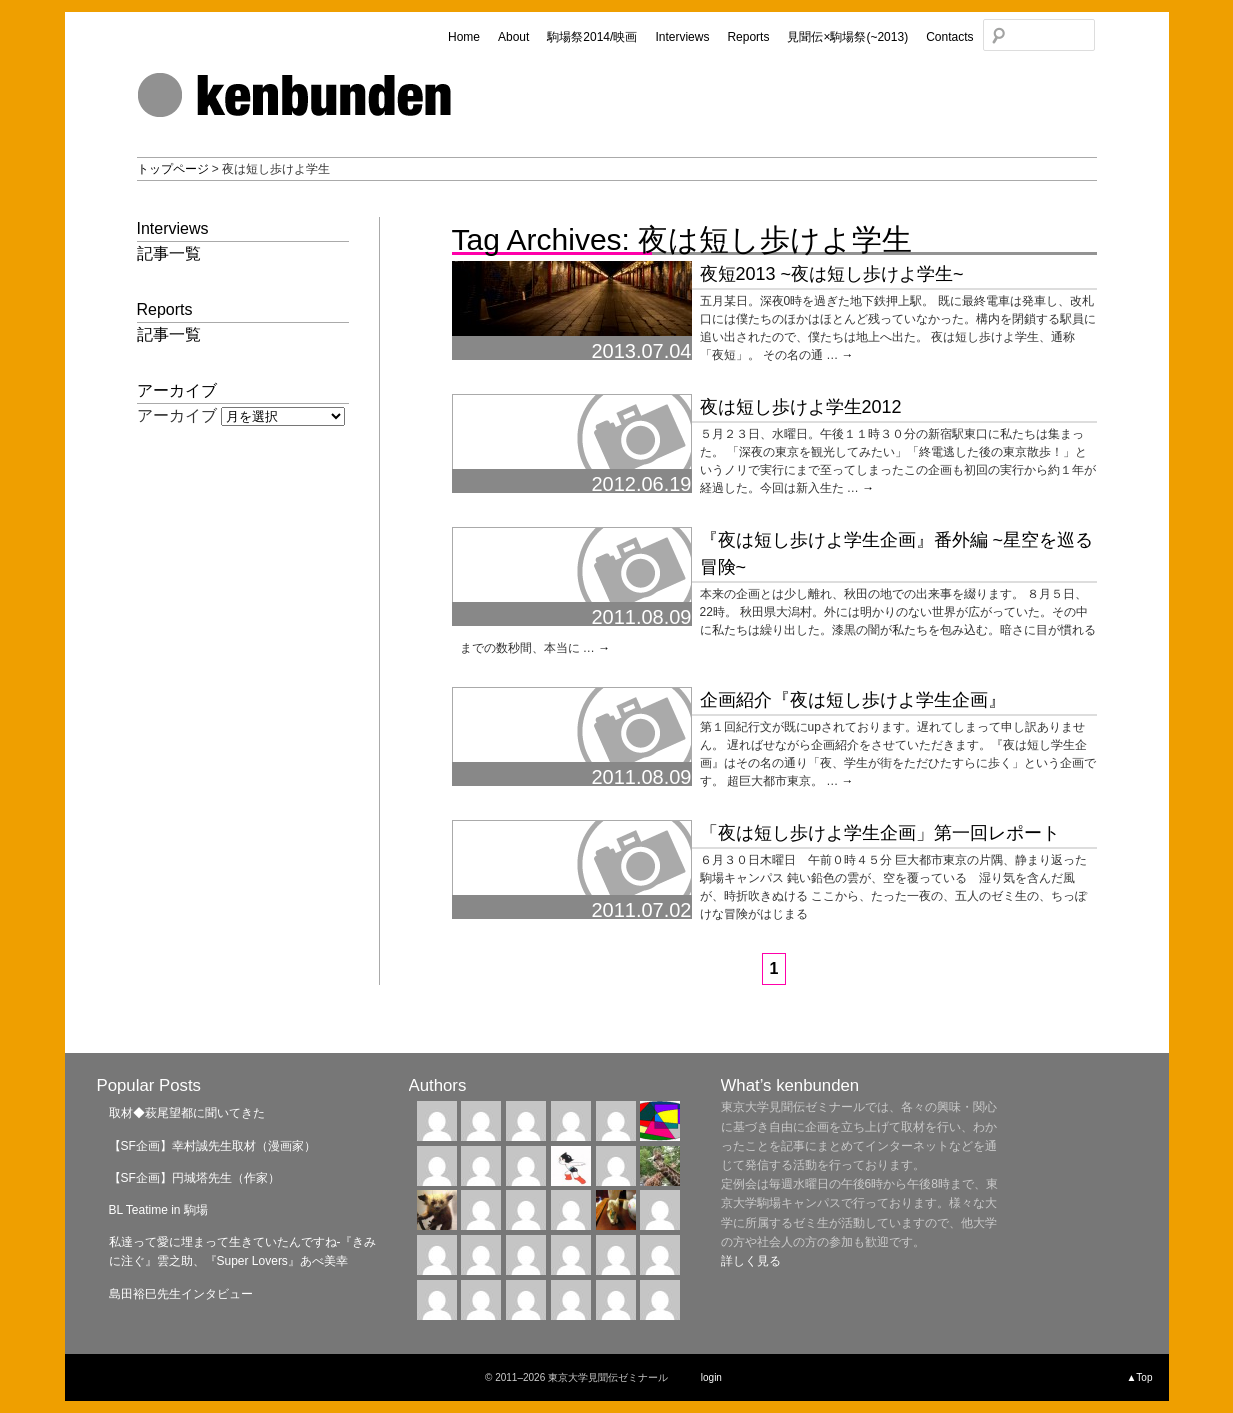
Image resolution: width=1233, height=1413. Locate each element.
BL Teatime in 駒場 (158, 1210)
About (513, 37)
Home (464, 37)
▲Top (1139, 1377)
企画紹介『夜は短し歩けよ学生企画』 (853, 700)
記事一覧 (169, 253)
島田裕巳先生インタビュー (181, 1294)
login (711, 1377)
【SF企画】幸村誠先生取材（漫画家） (212, 1146)
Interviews (682, 37)
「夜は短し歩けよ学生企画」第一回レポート (880, 833)
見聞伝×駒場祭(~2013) (847, 37)
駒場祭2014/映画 (592, 37)
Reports (748, 37)
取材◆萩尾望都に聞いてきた (187, 1113)
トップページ (173, 169)
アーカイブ (177, 415)
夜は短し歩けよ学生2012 (801, 407)
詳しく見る (751, 1261)
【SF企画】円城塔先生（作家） (194, 1178)
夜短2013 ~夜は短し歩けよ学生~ (832, 274)
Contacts (949, 37)
